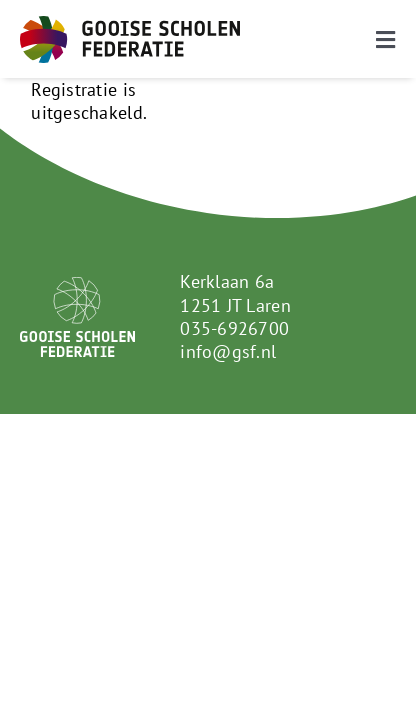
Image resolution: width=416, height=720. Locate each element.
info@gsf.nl (228, 351)
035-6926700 (234, 328)
